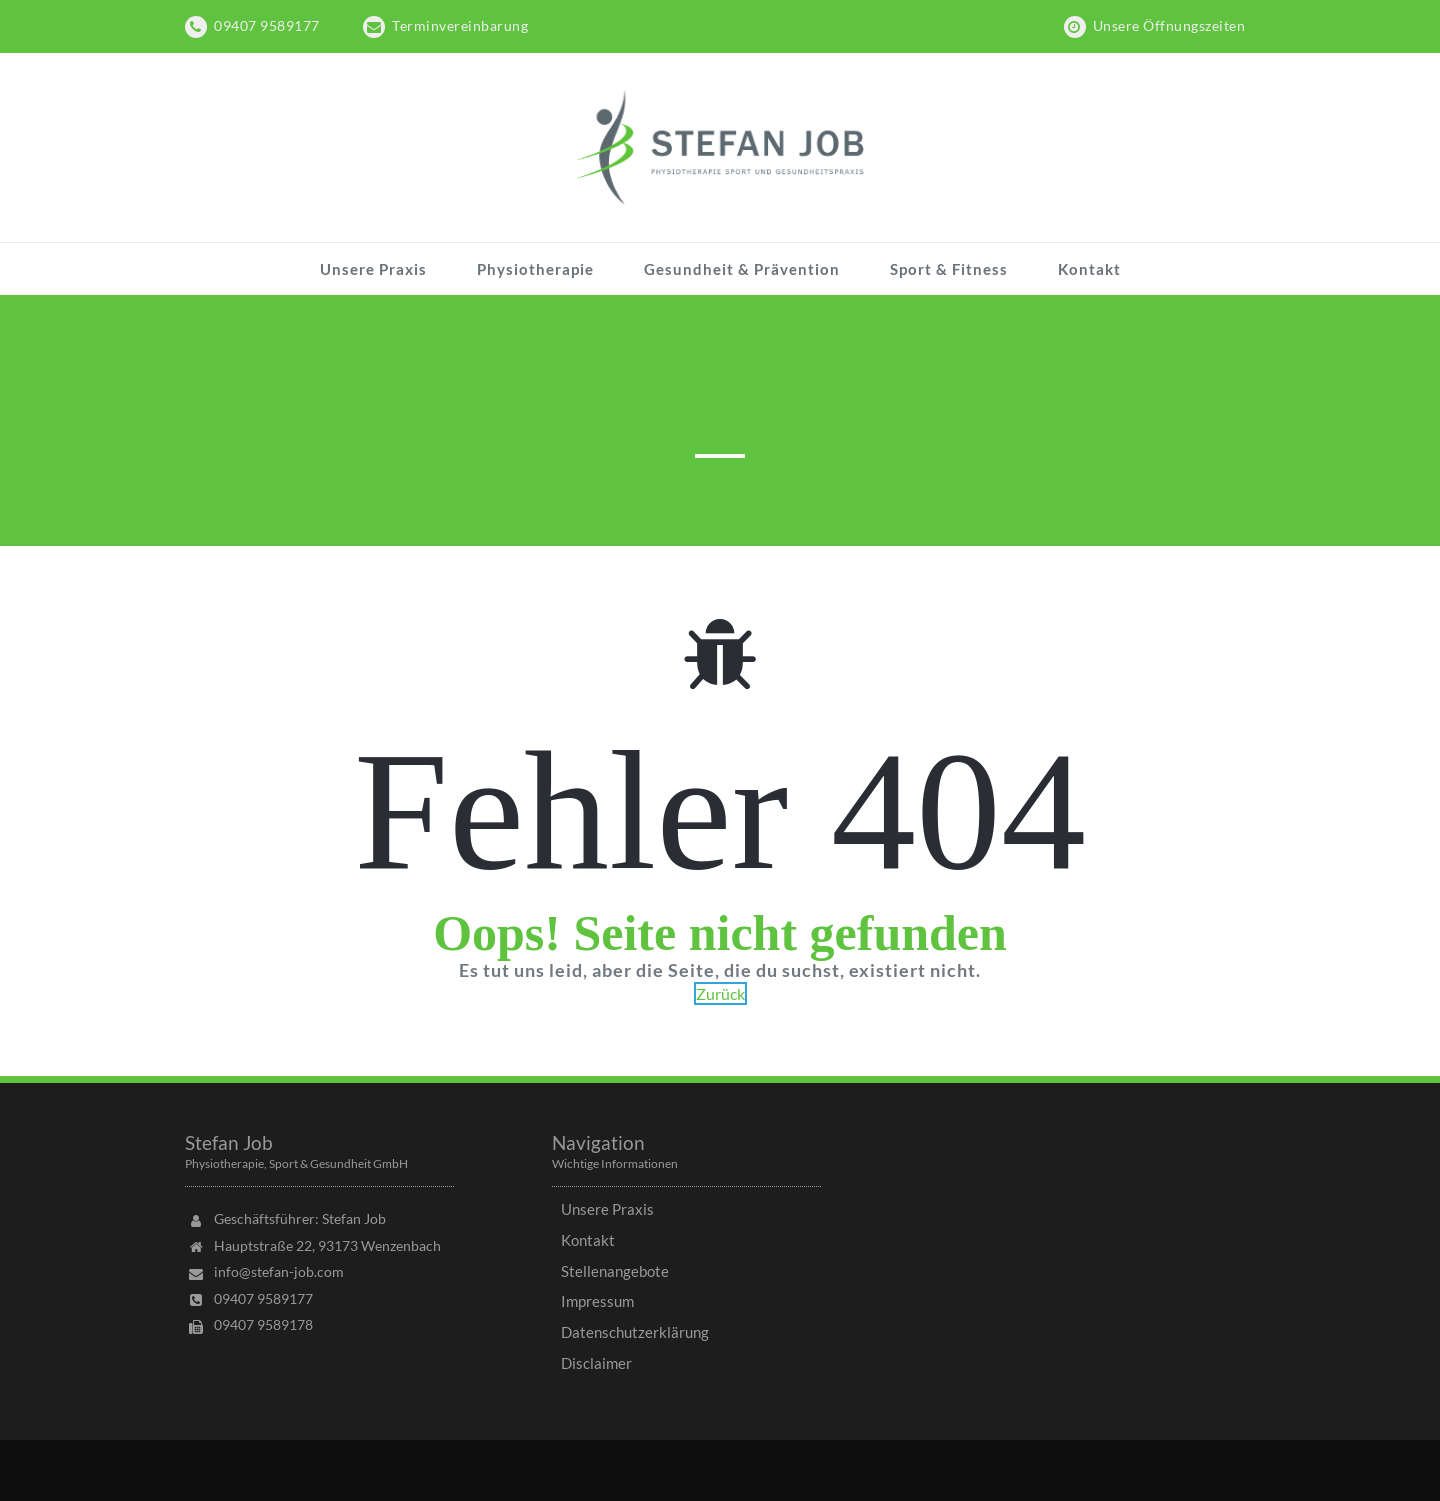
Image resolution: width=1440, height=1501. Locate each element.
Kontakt (1089, 269)
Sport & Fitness (949, 269)
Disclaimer (596, 1363)
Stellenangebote (615, 1271)
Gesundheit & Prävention (742, 269)
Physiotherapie (535, 269)
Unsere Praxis (373, 269)
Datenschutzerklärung (635, 1332)
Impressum (597, 1301)
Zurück (720, 993)
